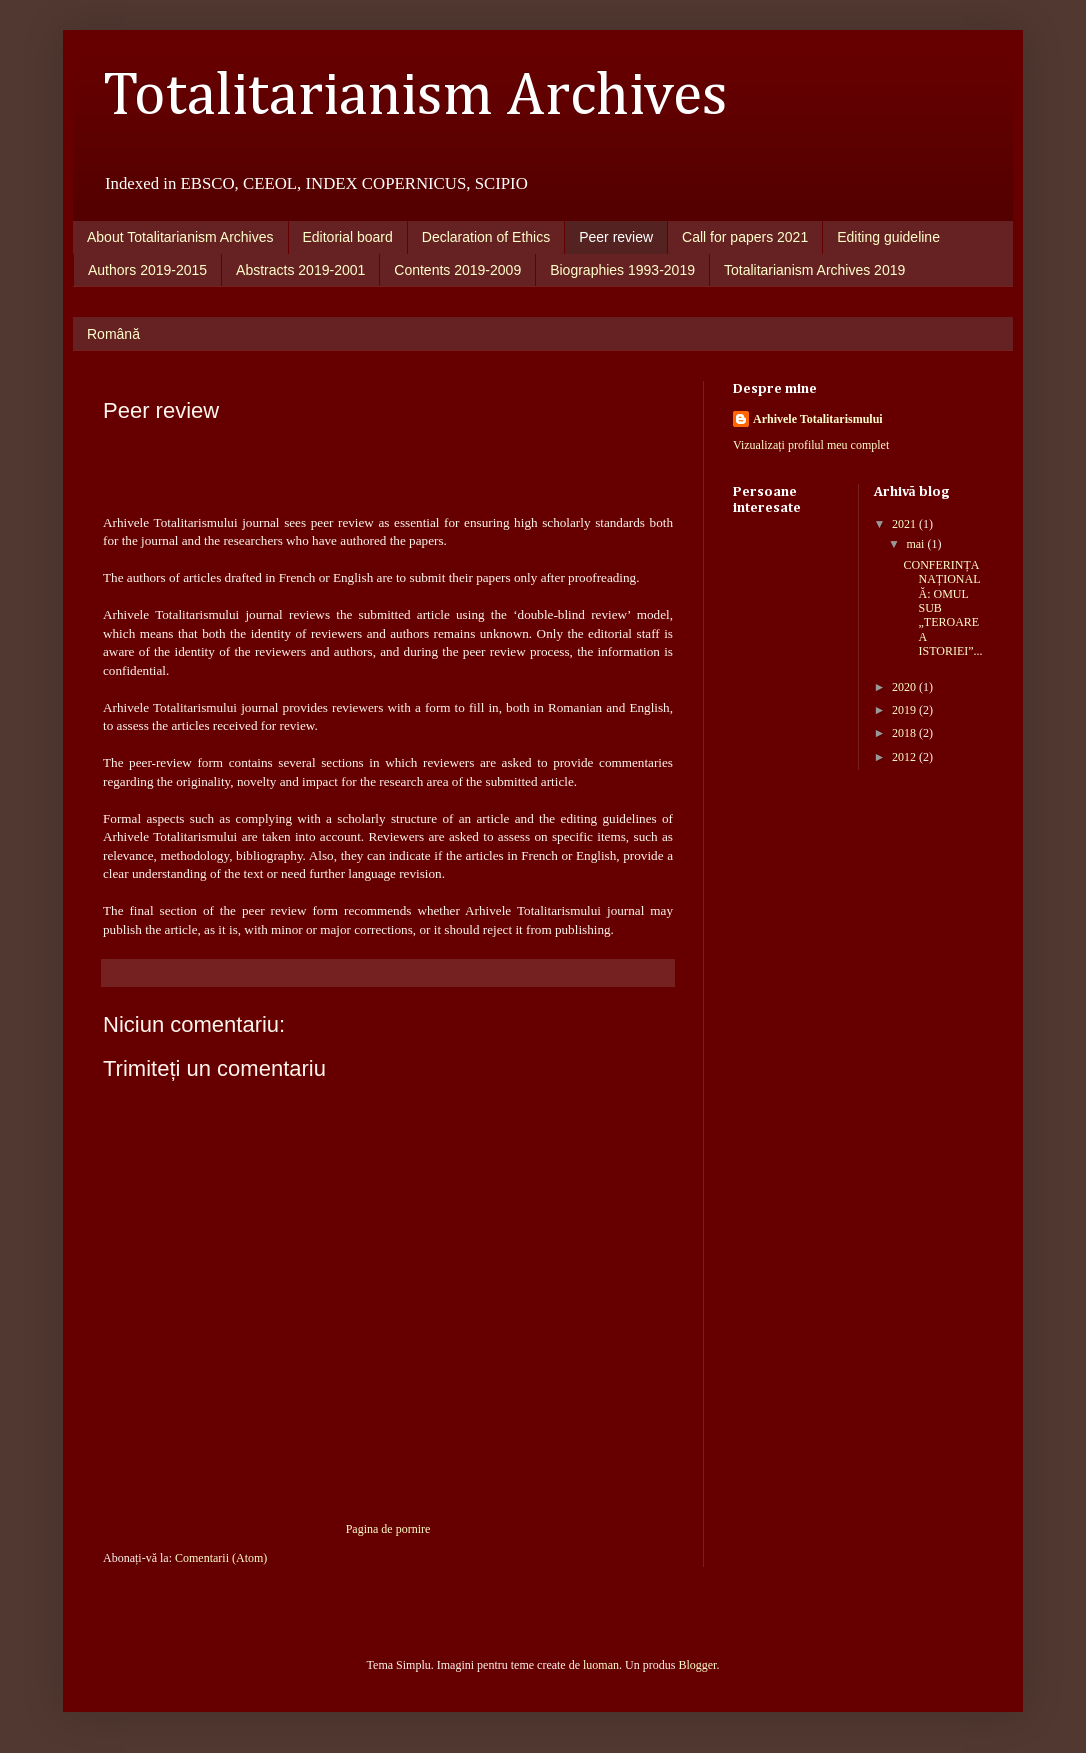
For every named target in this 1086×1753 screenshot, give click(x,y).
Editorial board (348, 237)
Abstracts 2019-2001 (300, 270)
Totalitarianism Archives (415, 97)
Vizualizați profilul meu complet (811, 445)
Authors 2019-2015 (147, 270)
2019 (905, 710)
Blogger (697, 1665)
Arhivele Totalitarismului (818, 419)
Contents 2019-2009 (457, 270)
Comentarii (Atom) (221, 1558)
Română (113, 334)
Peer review (616, 237)
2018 (905, 733)
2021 (905, 524)
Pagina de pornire (388, 1529)
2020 (905, 687)
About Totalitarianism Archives (180, 237)
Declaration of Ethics (486, 237)
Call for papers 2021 (745, 237)
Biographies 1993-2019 (622, 270)
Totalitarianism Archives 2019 (814, 270)
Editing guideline (888, 237)
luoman (601, 1665)
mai (916, 544)
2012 (905, 757)
